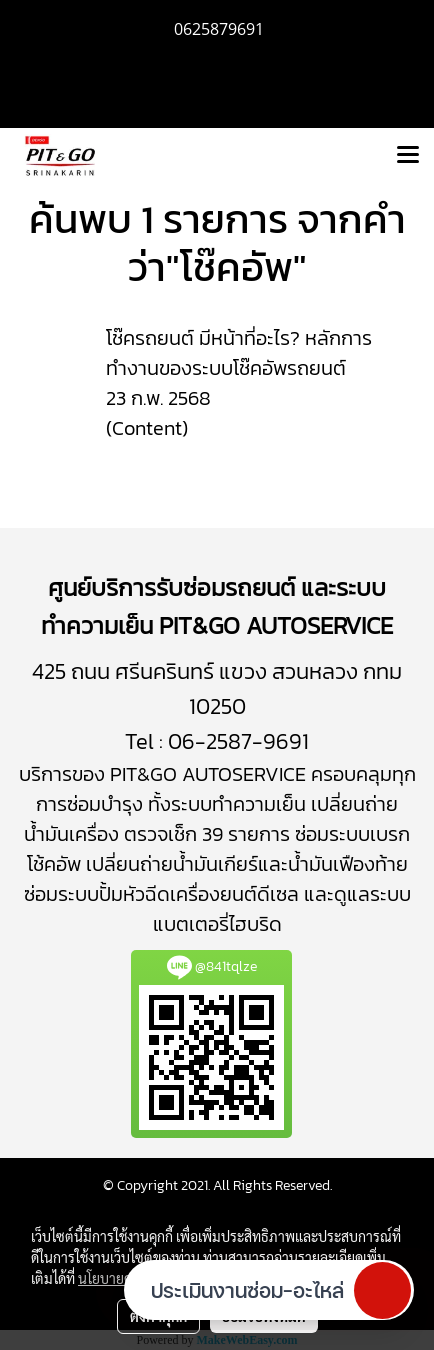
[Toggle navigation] (408, 156)
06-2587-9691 (238, 741)
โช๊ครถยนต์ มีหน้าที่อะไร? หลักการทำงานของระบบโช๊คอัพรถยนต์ (239, 353)
